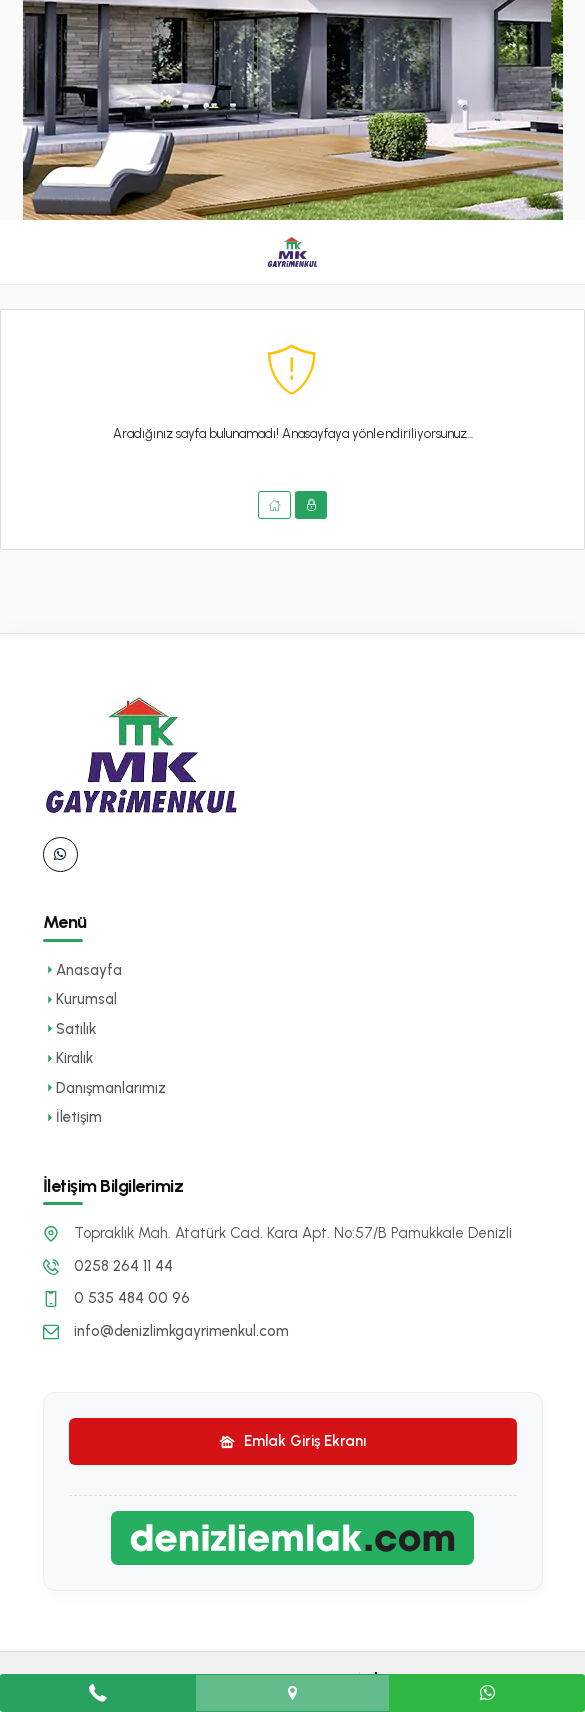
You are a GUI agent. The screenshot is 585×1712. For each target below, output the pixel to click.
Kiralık (68, 1058)
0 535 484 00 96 (132, 1298)
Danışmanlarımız (104, 1088)
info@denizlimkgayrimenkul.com (181, 1331)
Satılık (69, 1029)
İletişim (72, 1117)
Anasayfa (82, 970)
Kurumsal (80, 999)
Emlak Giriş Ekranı (292, 1441)
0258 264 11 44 (123, 1266)
